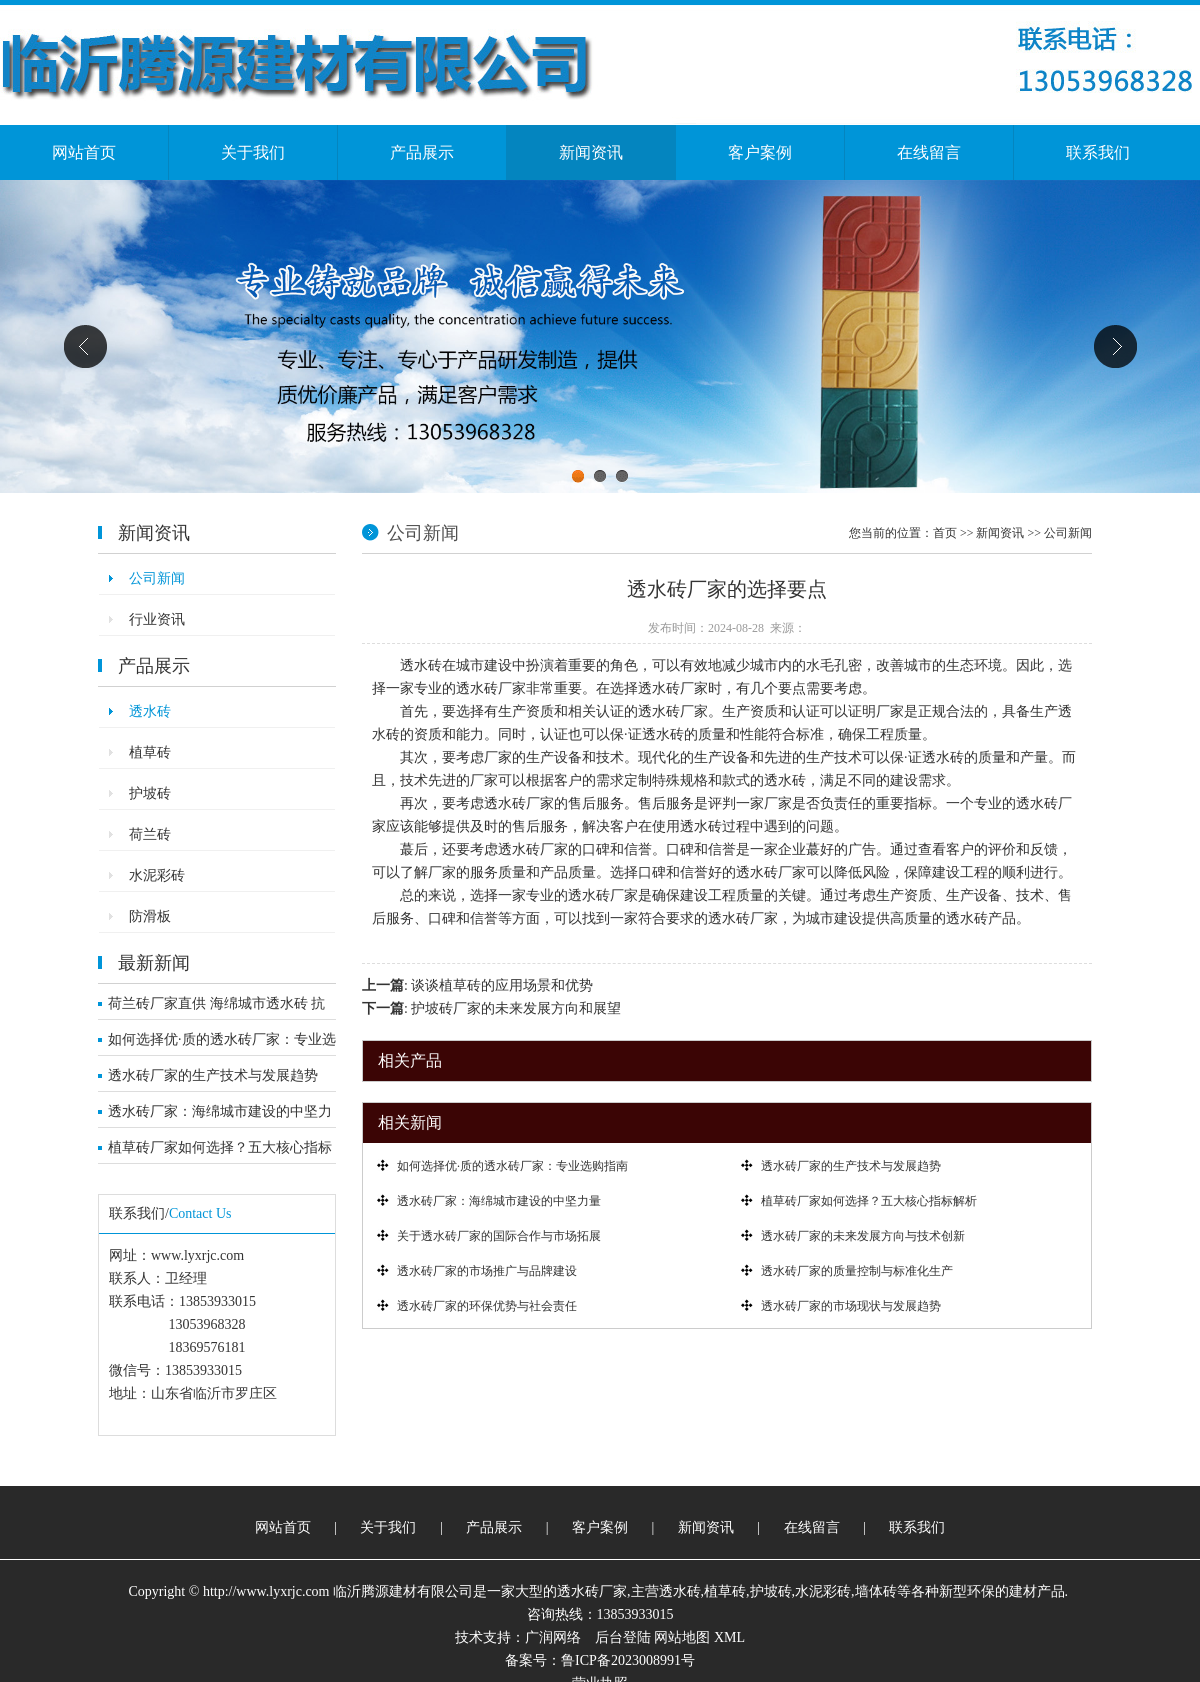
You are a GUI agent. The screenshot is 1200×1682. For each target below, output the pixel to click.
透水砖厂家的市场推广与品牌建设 (487, 1271)
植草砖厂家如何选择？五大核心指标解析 (220, 1152)
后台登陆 (623, 1637)
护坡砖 (150, 793)
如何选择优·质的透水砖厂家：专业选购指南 (222, 1044)
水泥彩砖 (157, 875)
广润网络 (553, 1637)
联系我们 (1098, 152)
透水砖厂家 (592, 1591)
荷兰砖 (150, 834)
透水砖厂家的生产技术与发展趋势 (213, 1075)
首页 (945, 533)
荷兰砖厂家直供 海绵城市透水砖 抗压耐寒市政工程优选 (216, 1008)
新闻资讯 (591, 152)
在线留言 (929, 152)
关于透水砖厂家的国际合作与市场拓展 (499, 1236)
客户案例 (760, 152)
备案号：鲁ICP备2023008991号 (600, 1660)
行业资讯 (157, 619)
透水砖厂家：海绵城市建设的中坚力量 (220, 1116)
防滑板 (150, 916)
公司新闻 (157, 578)
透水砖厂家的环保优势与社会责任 (487, 1306)
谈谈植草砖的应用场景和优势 (502, 985)
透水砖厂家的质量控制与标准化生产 (857, 1271)
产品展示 (422, 152)
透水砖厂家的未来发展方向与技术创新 (863, 1236)
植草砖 (150, 752)
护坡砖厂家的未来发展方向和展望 (516, 1008)
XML (729, 1637)
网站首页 (84, 152)
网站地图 (682, 1637)
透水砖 (150, 711)
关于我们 (253, 152)
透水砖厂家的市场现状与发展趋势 (851, 1306)
